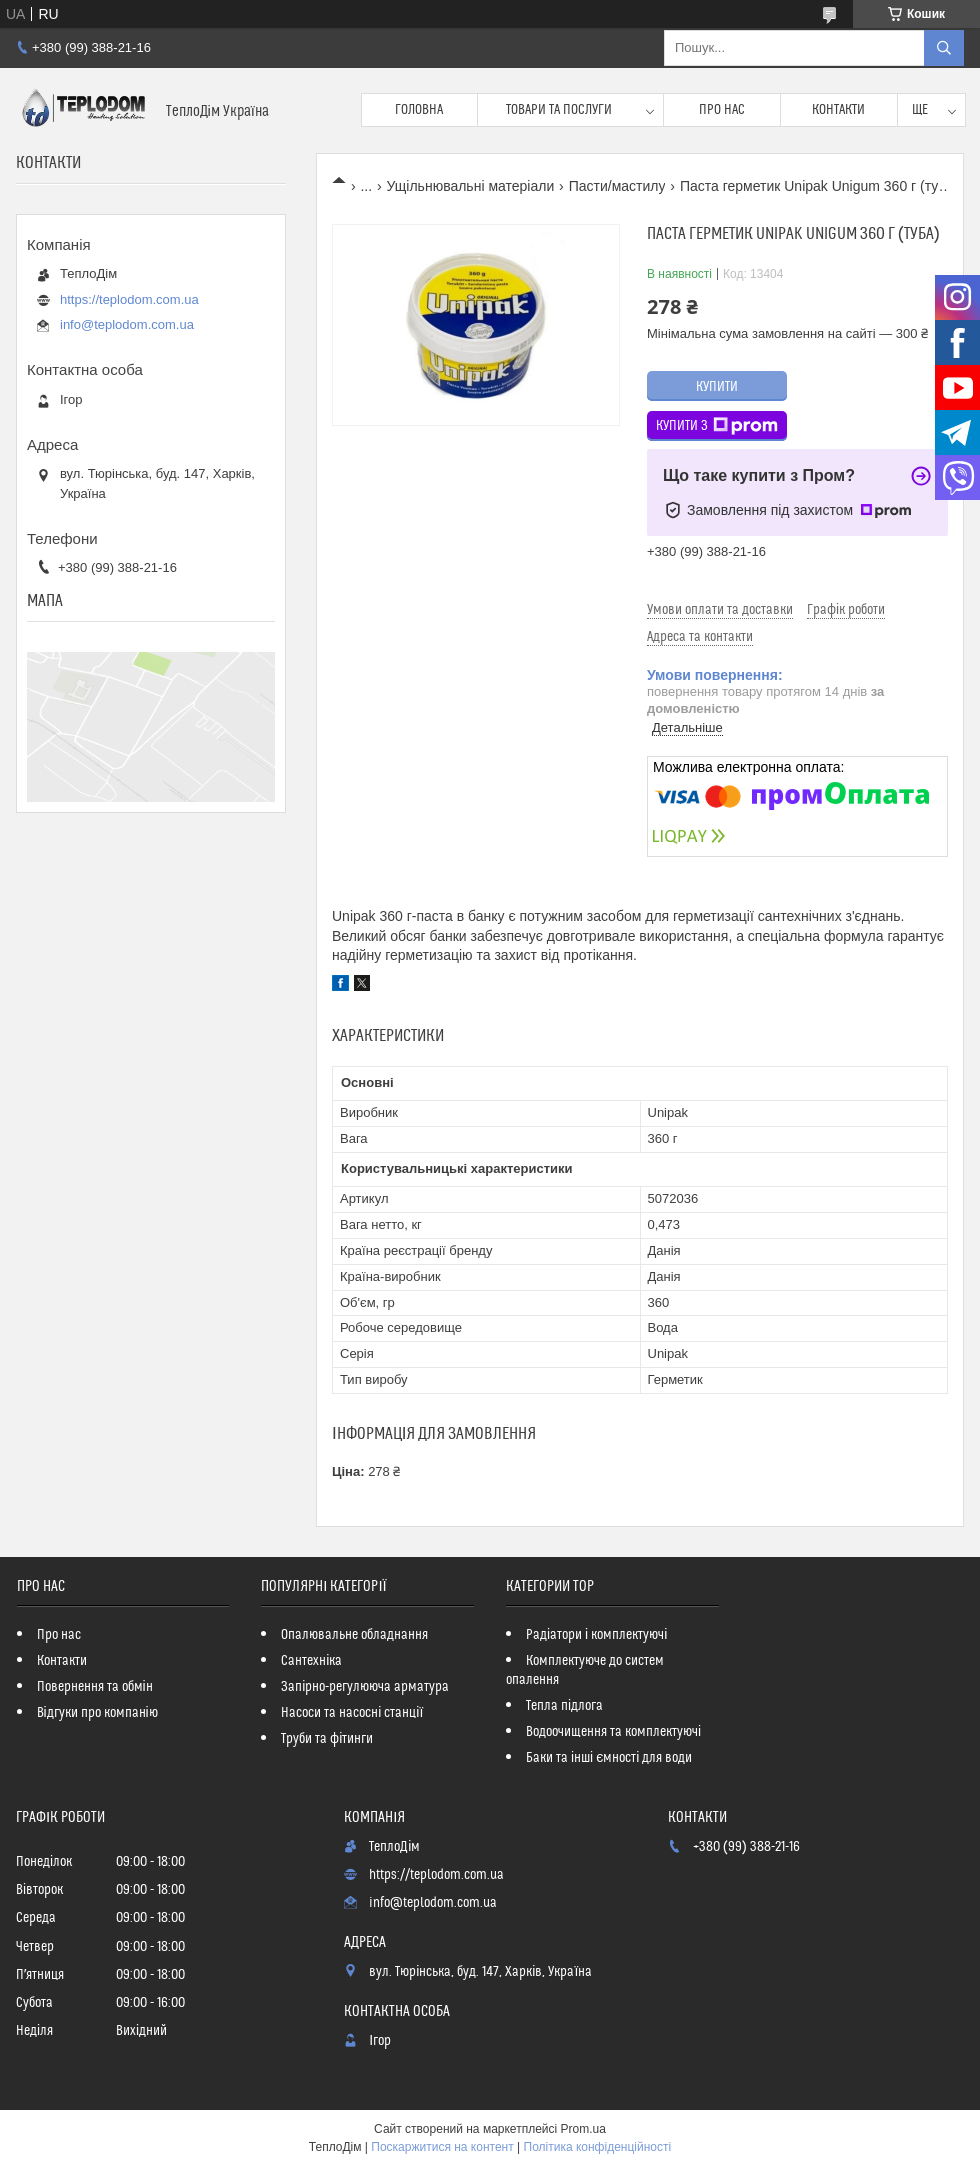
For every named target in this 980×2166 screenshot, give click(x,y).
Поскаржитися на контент (442, 2147)
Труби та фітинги (327, 1739)
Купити (717, 387)
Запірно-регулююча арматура (365, 1687)
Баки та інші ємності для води (609, 1758)
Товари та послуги (559, 110)
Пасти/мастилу (617, 186)
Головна (419, 110)
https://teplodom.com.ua (129, 299)
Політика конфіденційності (598, 2147)
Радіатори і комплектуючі (596, 1635)
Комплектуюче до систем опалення (585, 1670)
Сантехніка (311, 1661)
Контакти (838, 110)
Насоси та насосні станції (352, 1713)
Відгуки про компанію (97, 1713)
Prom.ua (583, 2129)
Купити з (717, 426)
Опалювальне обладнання (354, 1635)
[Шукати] (944, 48)
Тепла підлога (564, 1706)
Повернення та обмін (95, 1687)
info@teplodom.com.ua (127, 324)
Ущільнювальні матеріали (471, 186)
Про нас (722, 110)
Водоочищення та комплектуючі (613, 1732)
